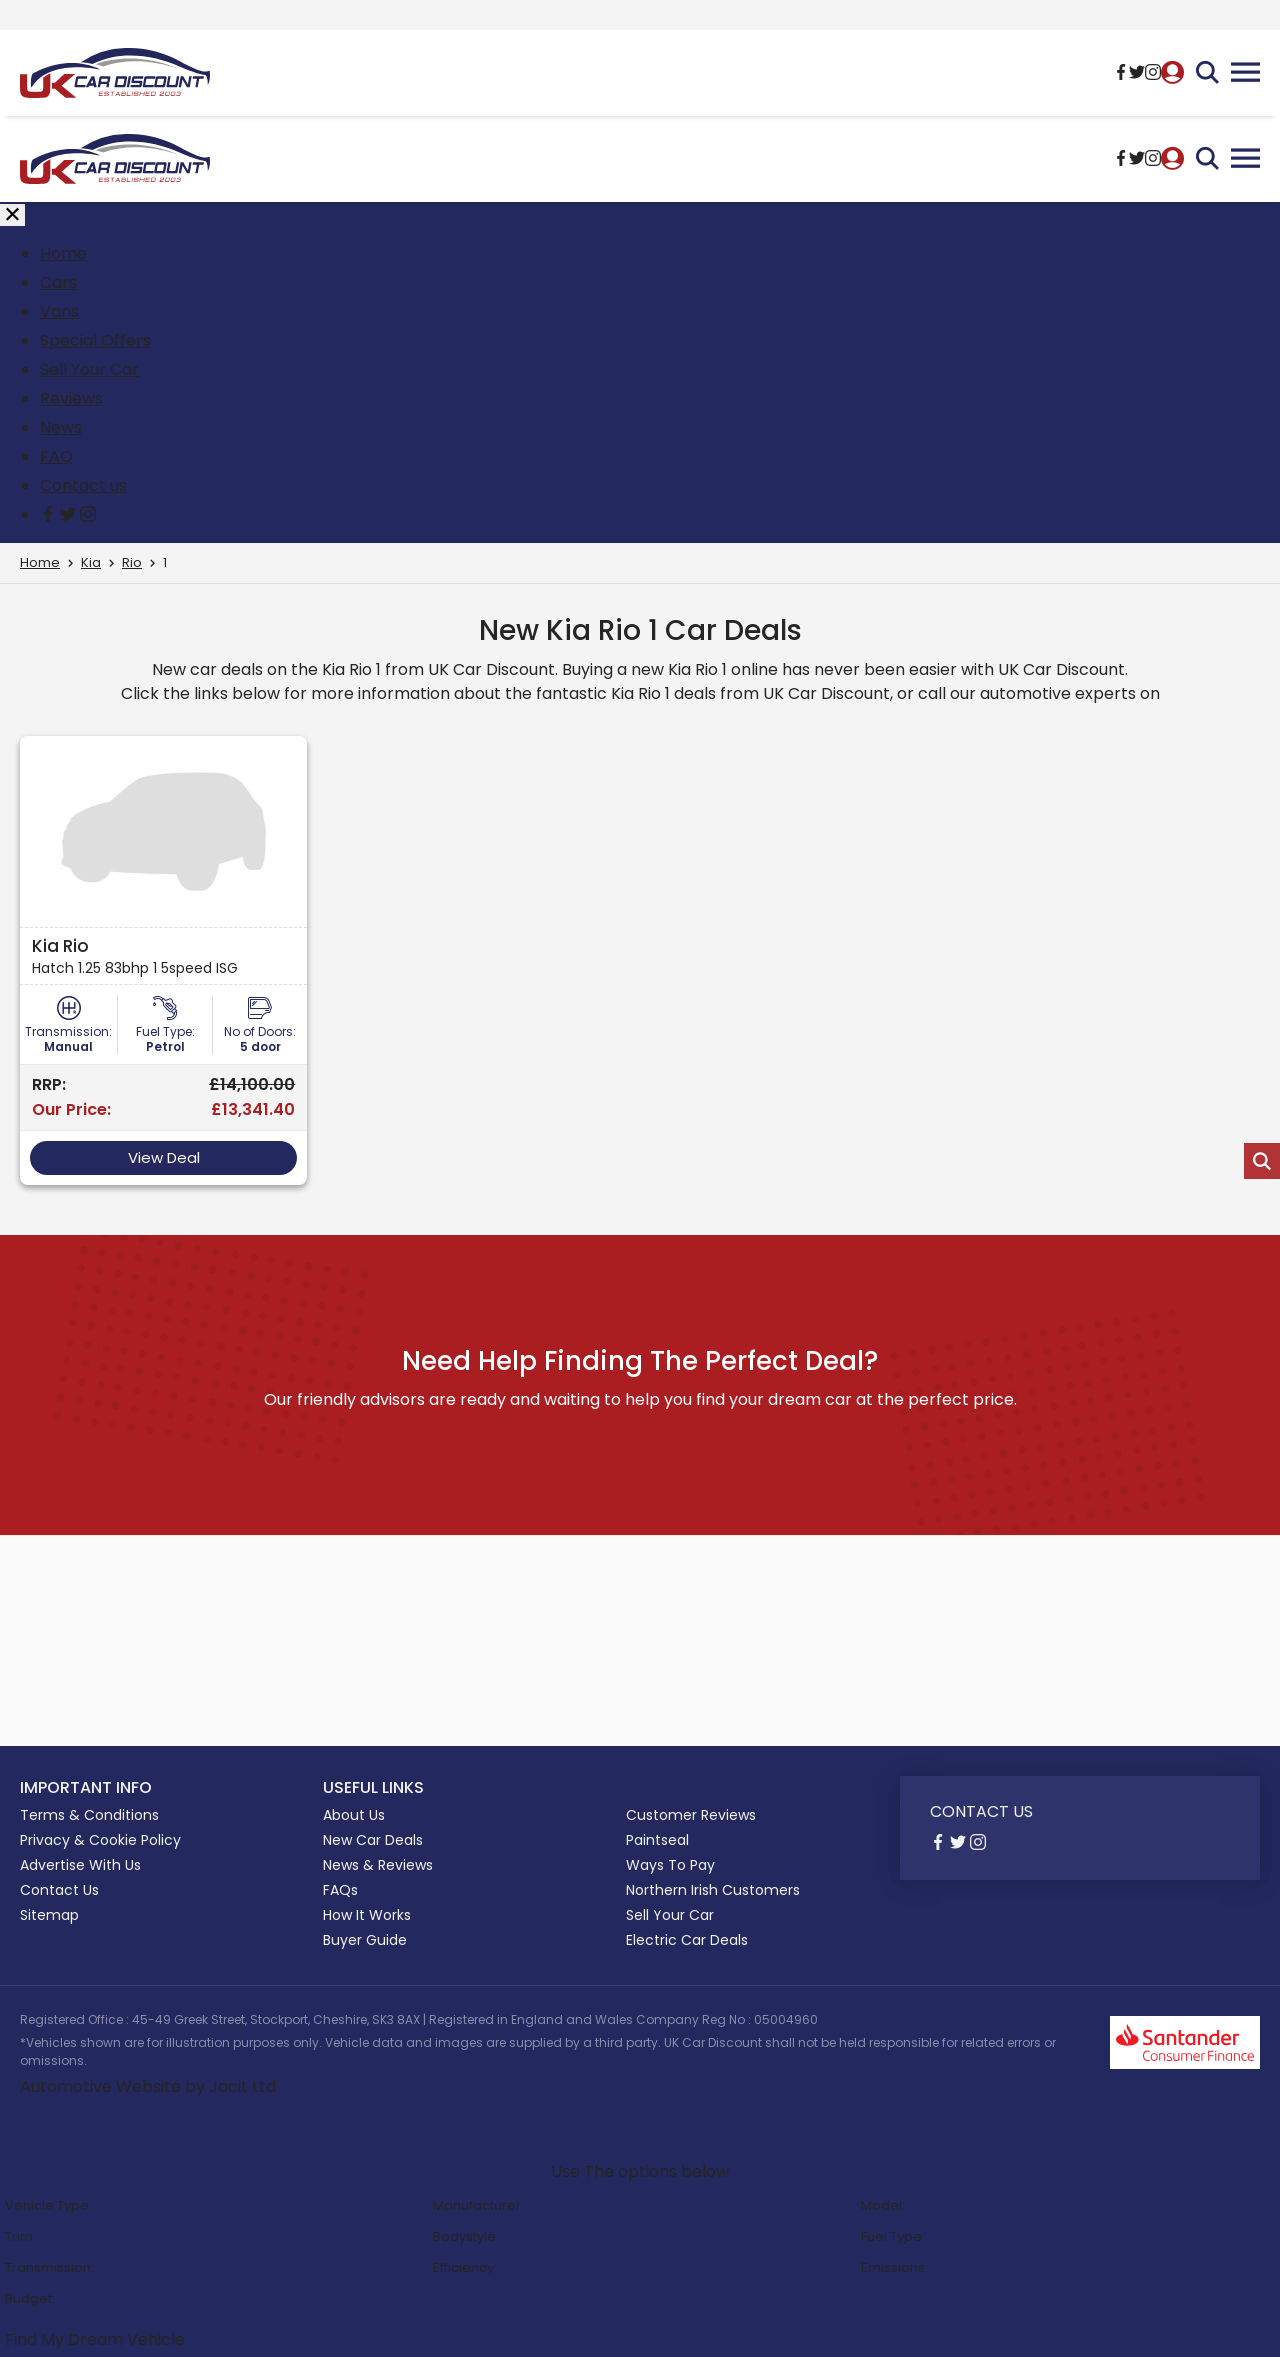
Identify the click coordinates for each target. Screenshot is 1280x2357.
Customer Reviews (691, 1815)
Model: (883, 2205)
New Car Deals (373, 1840)
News (61, 427)
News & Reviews (378, 1865)
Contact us (83, 485)
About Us (354, 1815)
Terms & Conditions (89, 1815)
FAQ (56, 456)
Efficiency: (465, 2267)
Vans (59, 311)
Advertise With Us (80, 1865)
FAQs (340, 1890)
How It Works (367, 1915)
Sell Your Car (89, 369)
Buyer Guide (365, 1940)
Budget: (30, 2298)
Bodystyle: (466, 2236)
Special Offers (95, 340)
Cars (58, 282)
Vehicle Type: (48, 2205)
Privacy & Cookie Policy (100, 1840)
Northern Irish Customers (713, 1890)
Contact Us (59, 1890)
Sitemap (49, 1915)
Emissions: (894, 2267)
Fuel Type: (893, 2236)
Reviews (71, 398)
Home (63, 253)
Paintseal (657, 1840)
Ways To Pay (670, 1865)
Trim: (20, 2236)
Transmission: (49, 2267)
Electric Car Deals (687, 1940)
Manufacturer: (478, 2205)
